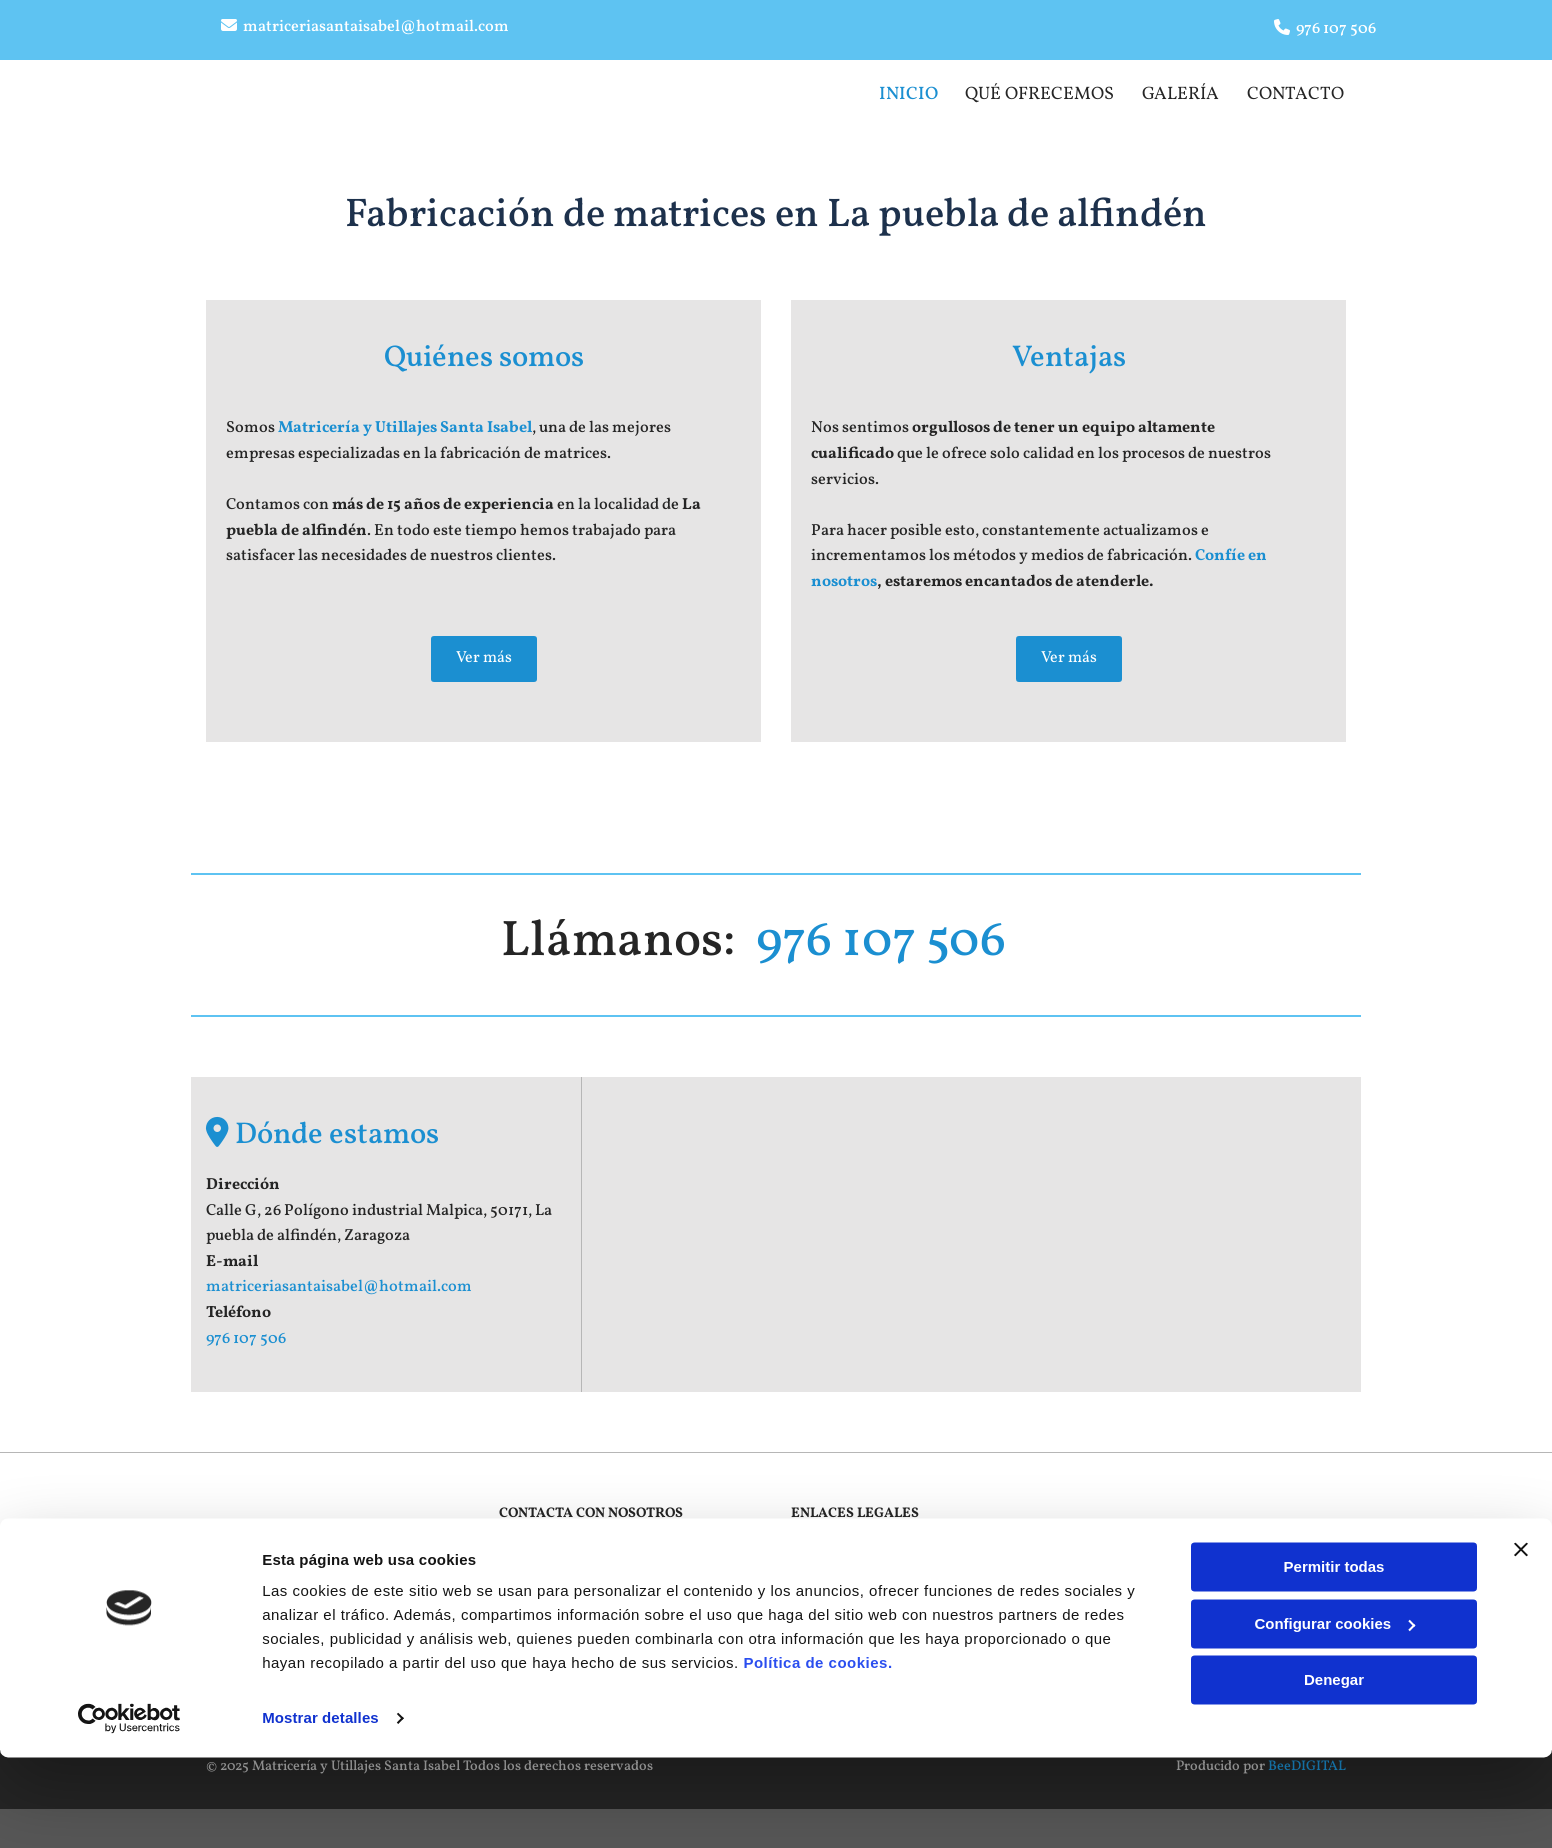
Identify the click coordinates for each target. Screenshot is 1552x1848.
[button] (484, 652)
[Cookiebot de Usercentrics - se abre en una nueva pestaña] (129, 1809)
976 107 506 (1336, 29)
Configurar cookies (1334, 1713)
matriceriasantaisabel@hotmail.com (376, 27)
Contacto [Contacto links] (1297, 91)
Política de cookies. (817, 1753)
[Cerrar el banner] (1521, 1640)
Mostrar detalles (320, 1808)
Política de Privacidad (857, 1572)
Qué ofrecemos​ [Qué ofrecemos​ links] (1037, 91)
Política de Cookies (849, 1594)
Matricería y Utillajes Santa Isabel (405, 422)
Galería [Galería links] (1180, 91)
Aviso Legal (826, 1549)
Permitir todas (1334, 1657)
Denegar (1334, 1770)
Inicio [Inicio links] (905, 91)
